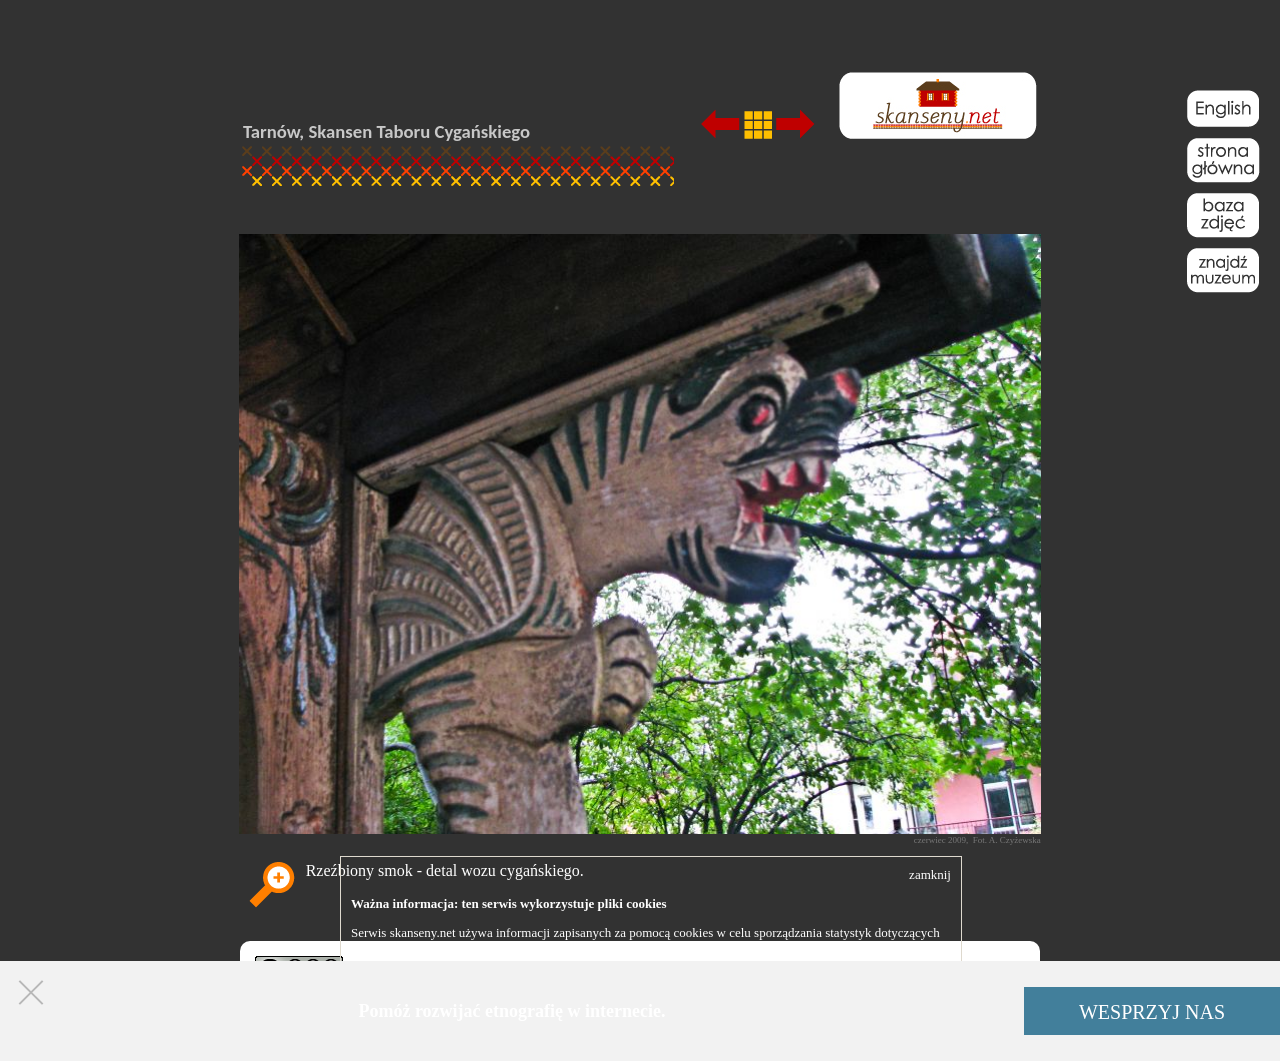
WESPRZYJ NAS (1152, 1012)
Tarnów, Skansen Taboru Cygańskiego (386, 131)
